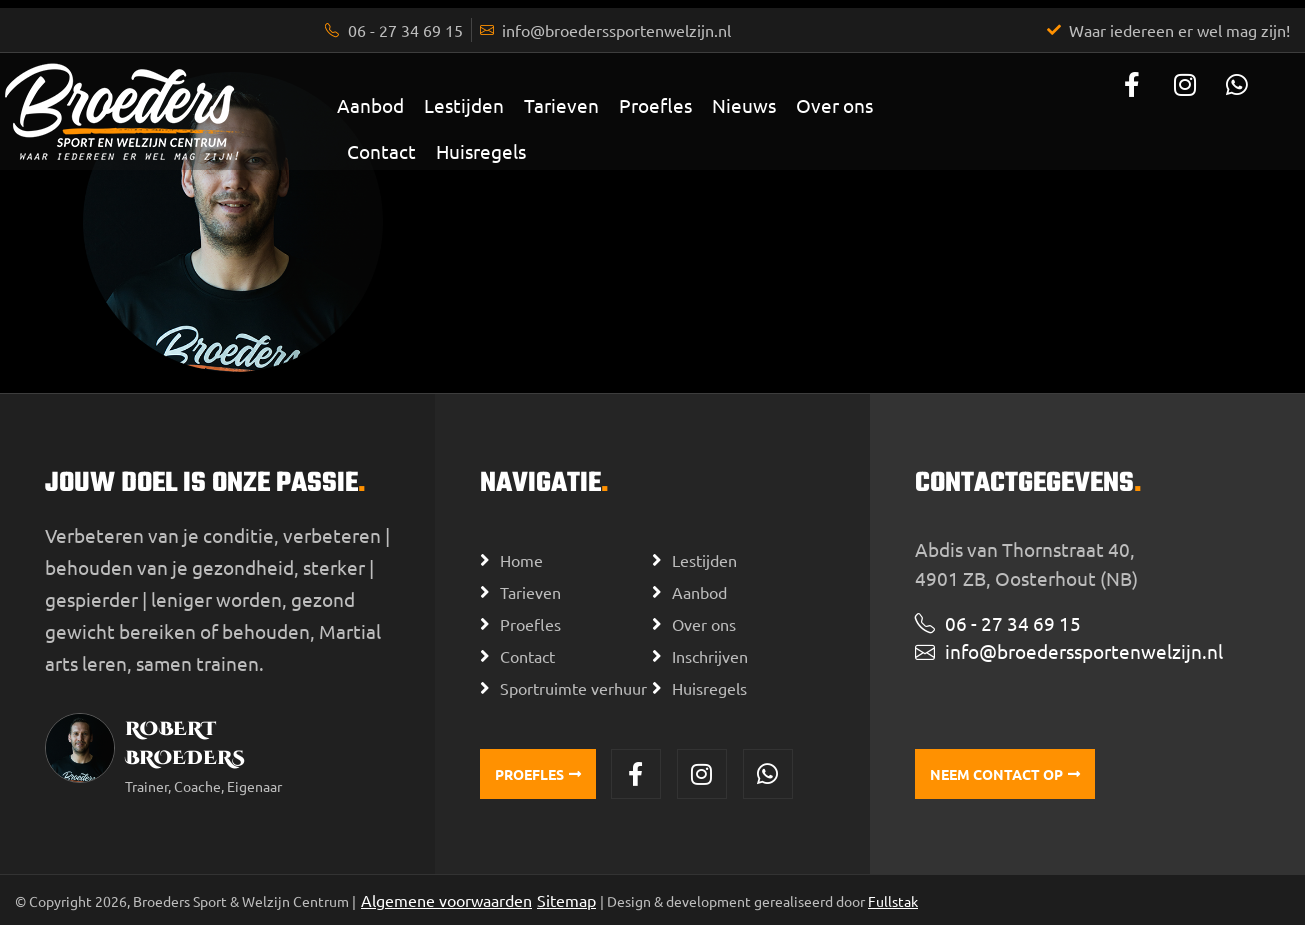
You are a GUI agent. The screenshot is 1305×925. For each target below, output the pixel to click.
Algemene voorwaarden (446, 900)
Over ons (834, 105)
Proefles (655, 105)
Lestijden (464, 105)
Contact (381, 151)
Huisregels (481, 151)
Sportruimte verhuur (573, 688)
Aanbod (370, 105)
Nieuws (744, 105)
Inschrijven (710, 656)
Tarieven (561, 105)
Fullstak (893, 901)
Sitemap (566, 900)
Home (521, 560)
